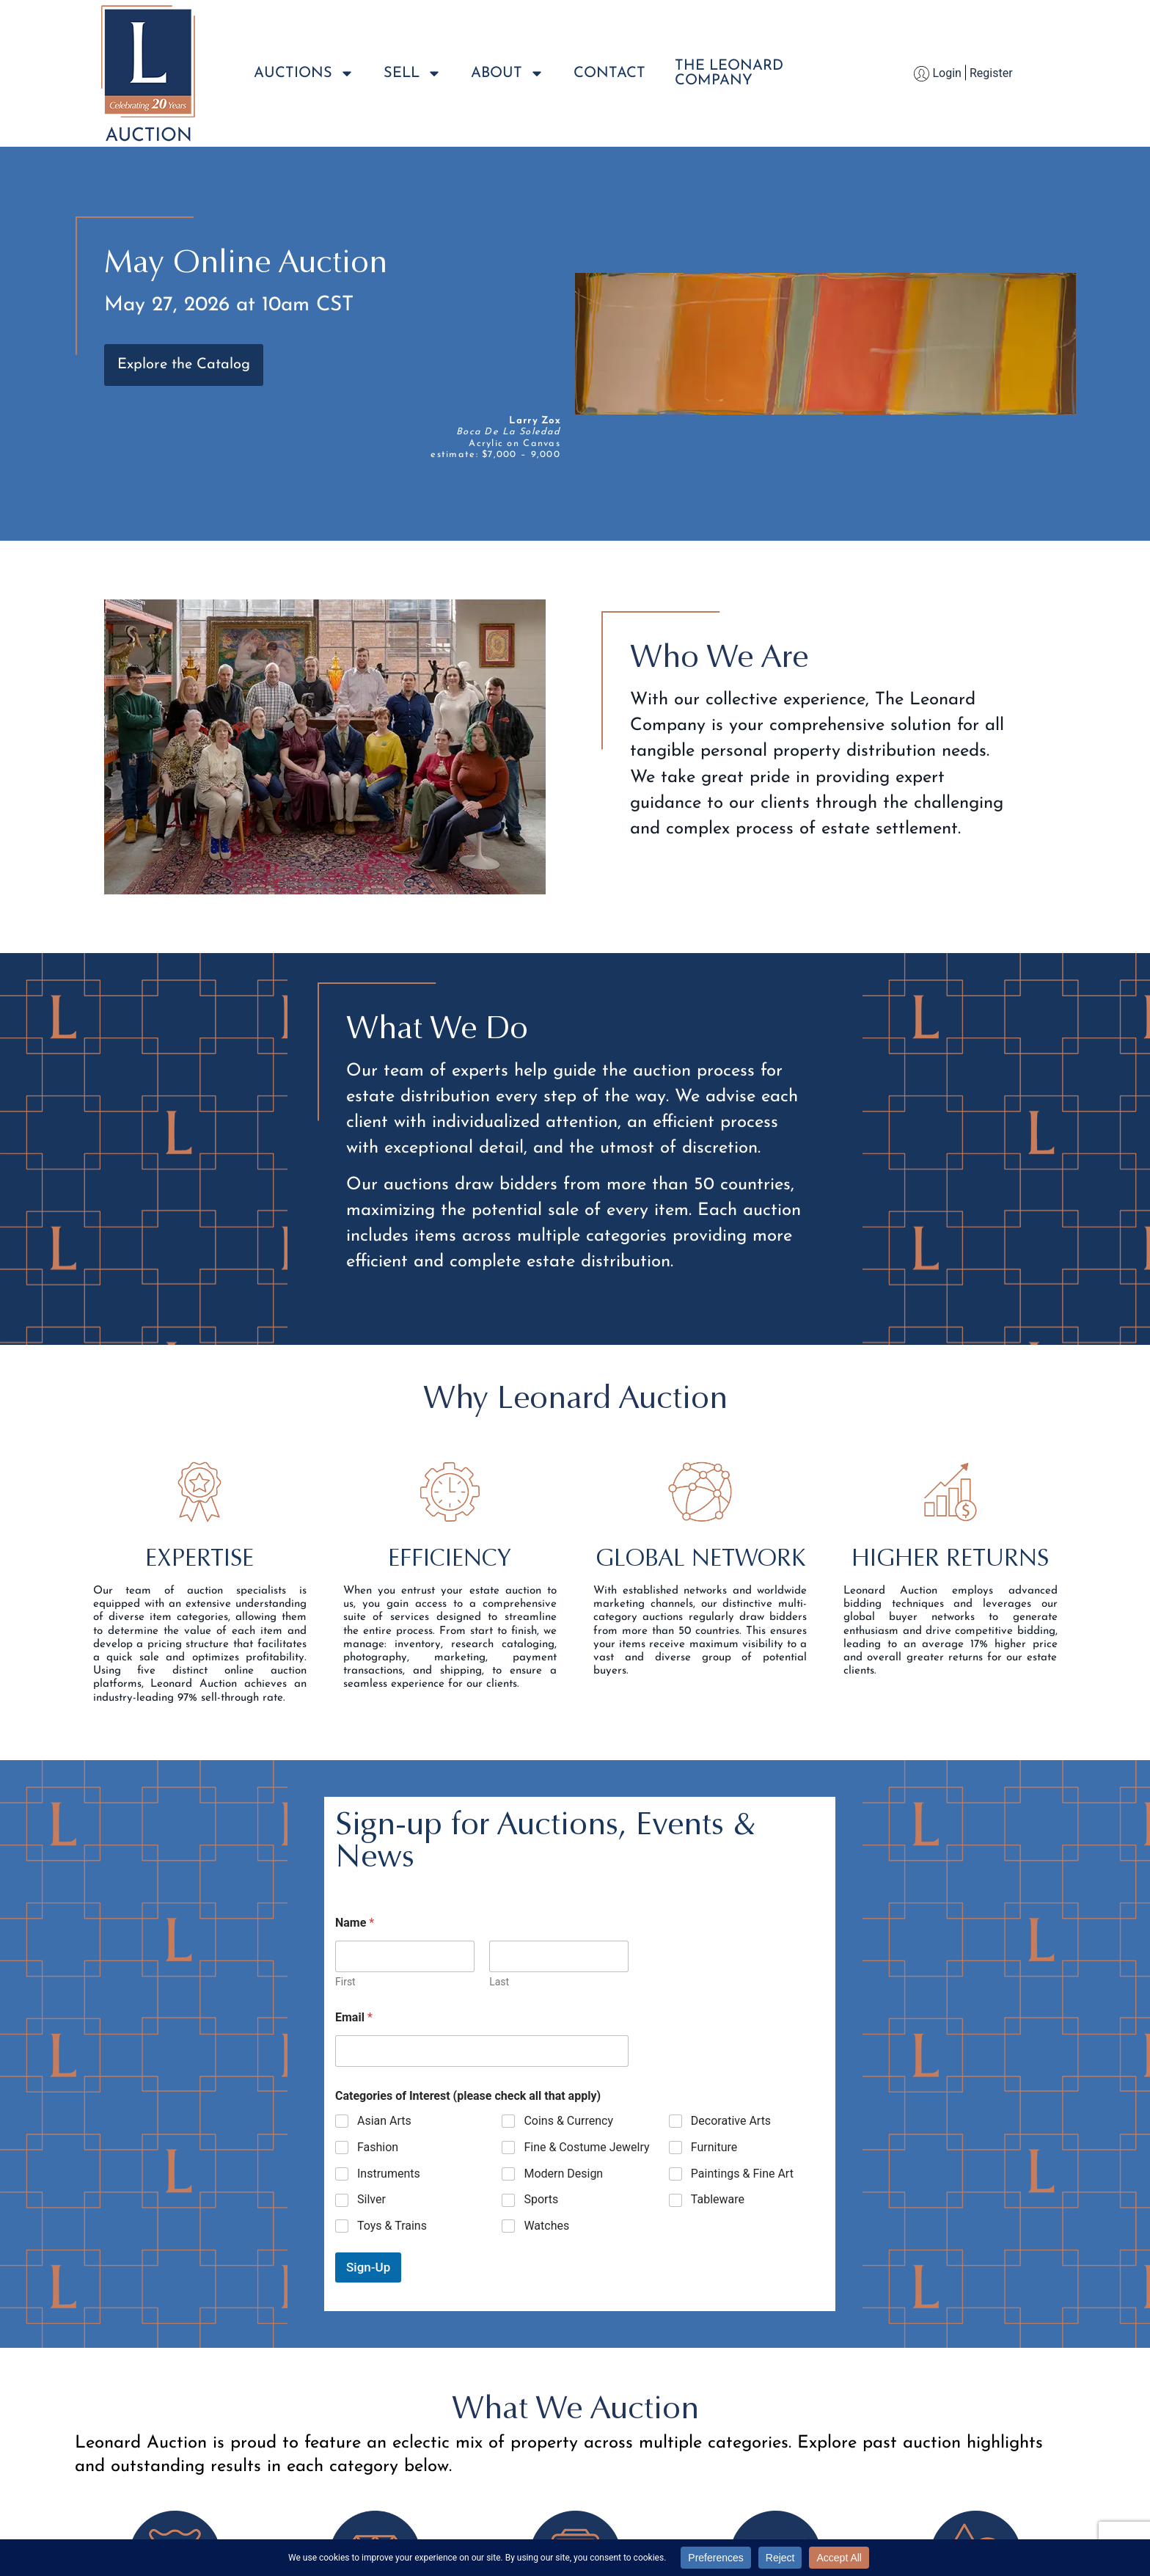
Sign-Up (368, 2267)
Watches (546, 2226)
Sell (413, 73)
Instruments (388, 2174)
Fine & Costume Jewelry (586, 2147)
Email (354, 2017)
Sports (541, 2199)
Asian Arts (384, 2121)
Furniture (714, 2147)
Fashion (377, 2147)
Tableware (717, 2199)
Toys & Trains (392, 2226)
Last (499, 1982)
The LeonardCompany (729, 73)
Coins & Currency (568, 2121)
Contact (609, 73)
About (507, 73)
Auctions (304, 73)
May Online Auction (245, 261)
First (345, 1982)
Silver (371, 2199)
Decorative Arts (731, 2121)
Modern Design (563, 2174)
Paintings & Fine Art (742, 2174)
